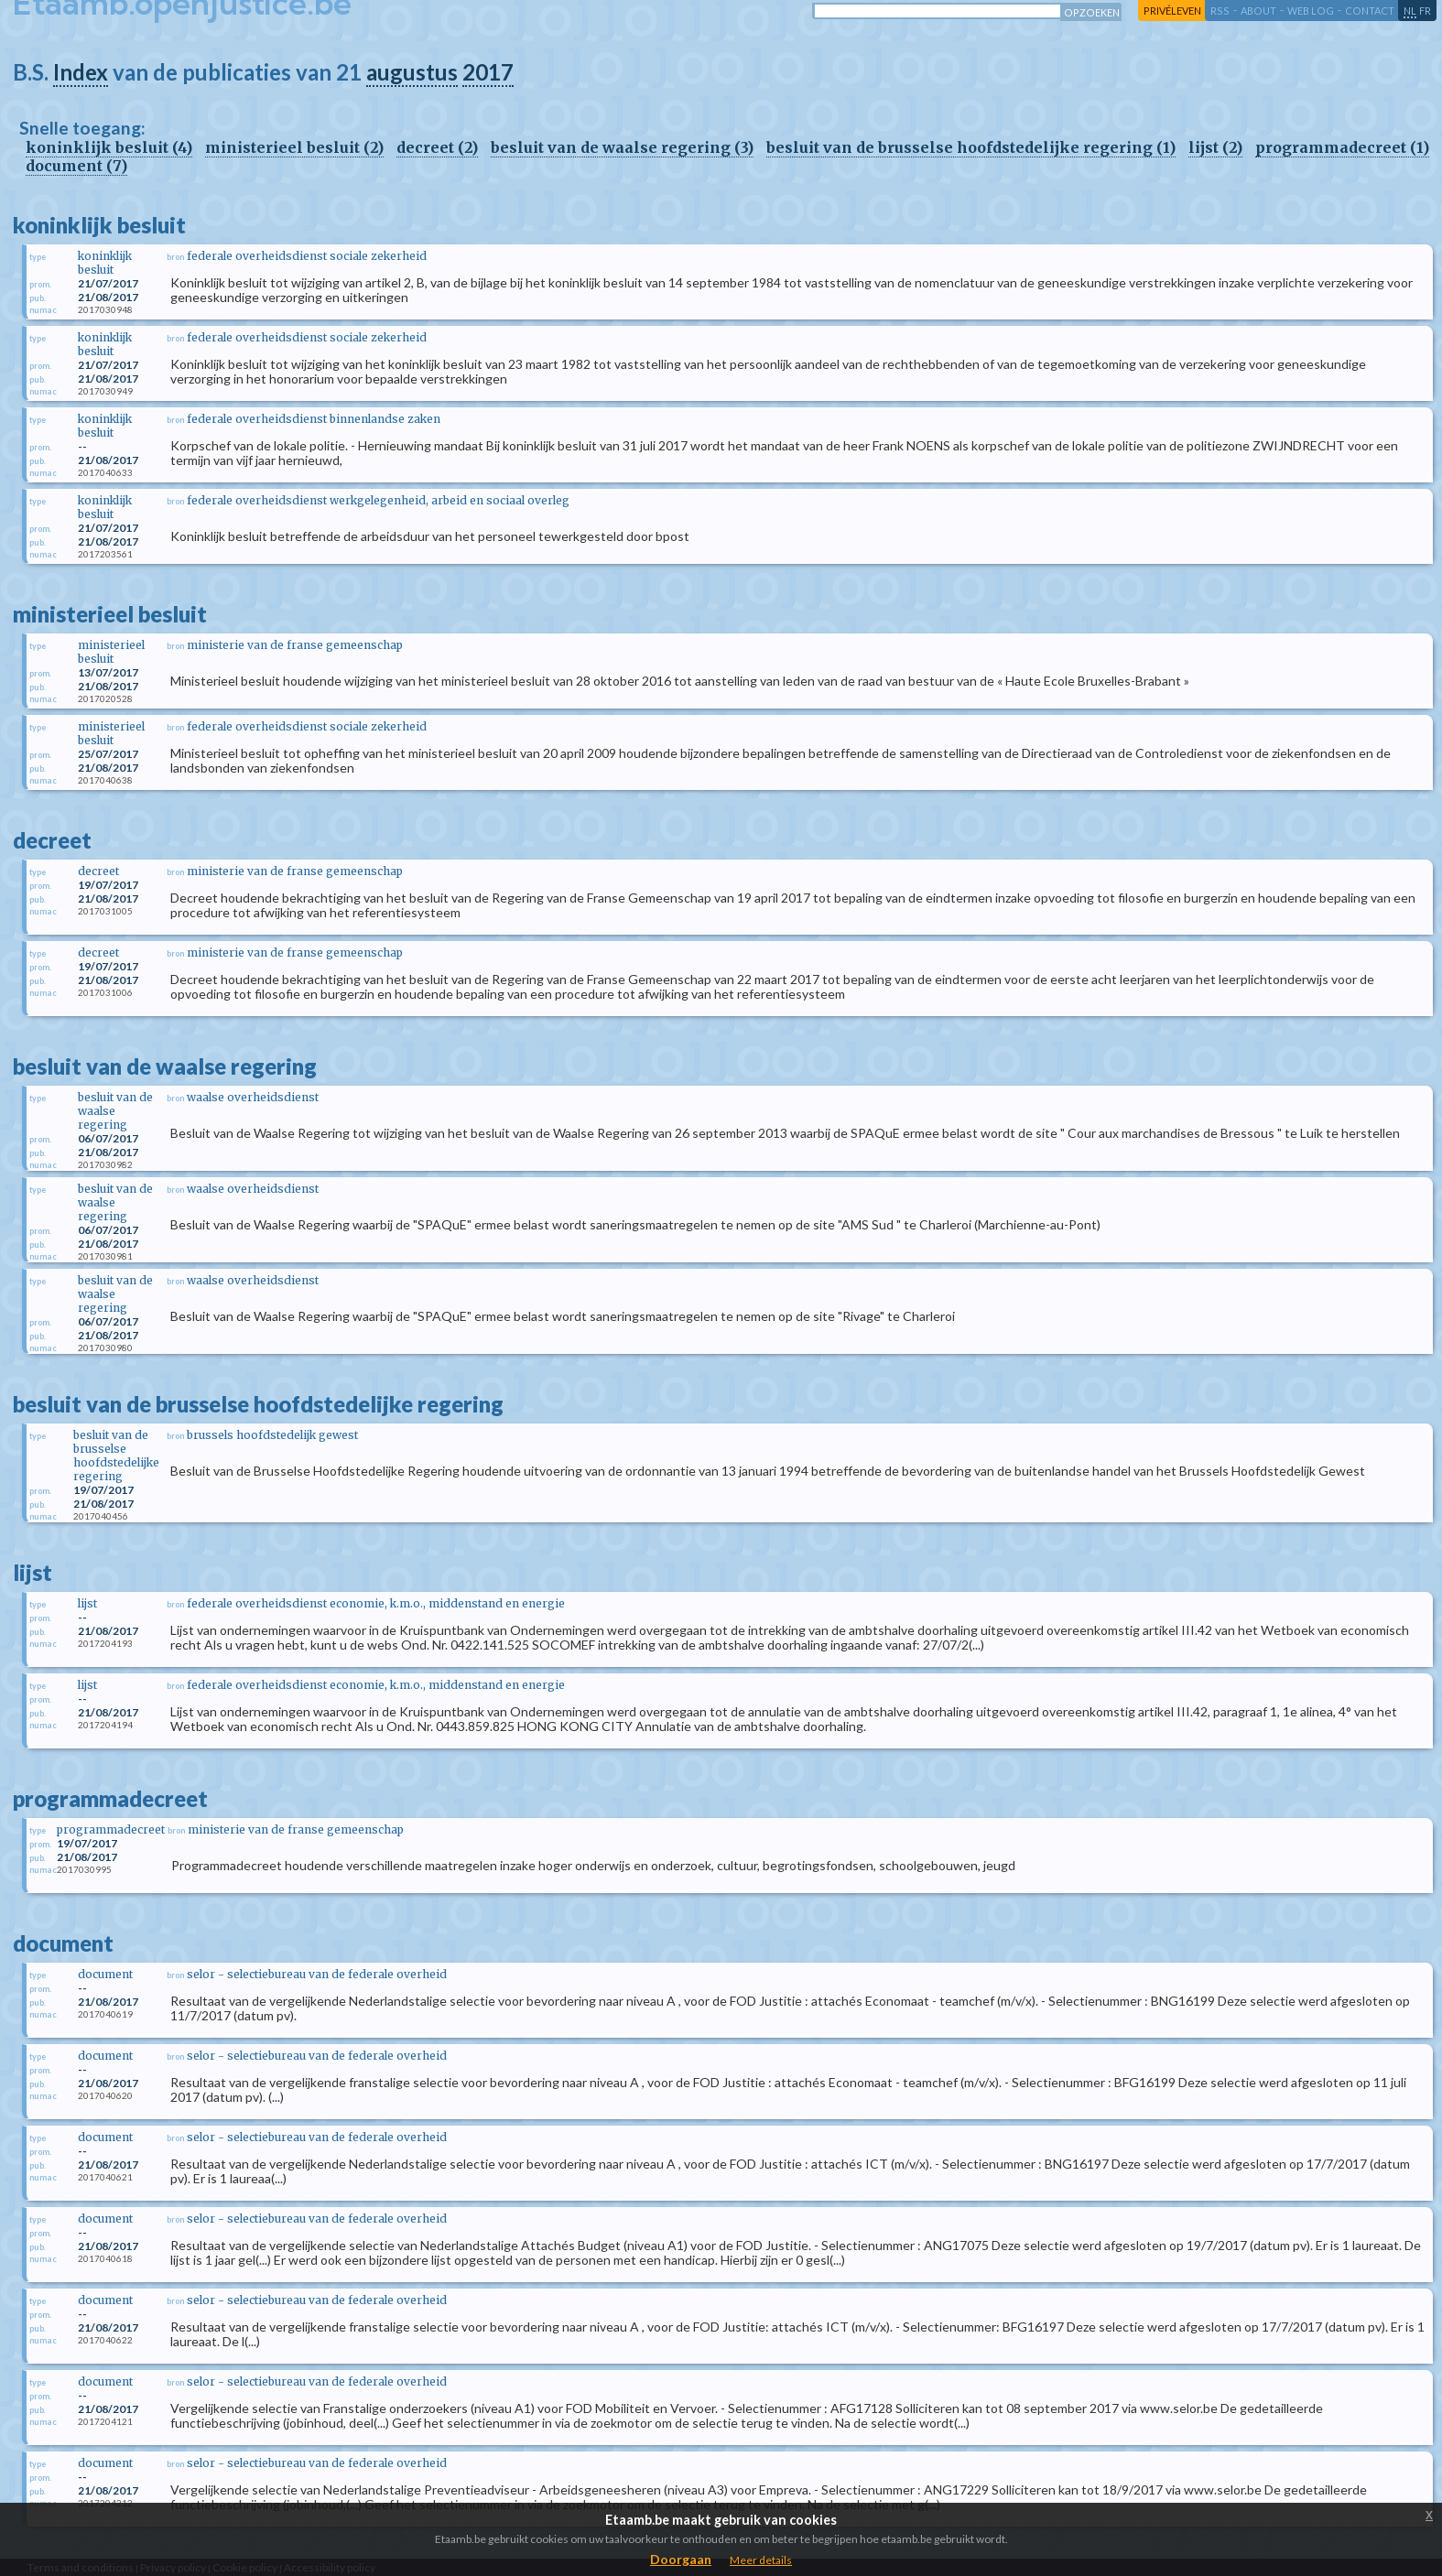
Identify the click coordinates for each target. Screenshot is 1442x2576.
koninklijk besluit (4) (109, 147)
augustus (412, 72)
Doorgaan (680, 2559)
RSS (1220, 10)
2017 (488, 72)
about (1258, 10)
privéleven (1172, 10)
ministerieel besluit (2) (294, 147)
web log (1310, 10)
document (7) (76, 166)
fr (1425, 10)
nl (1410, 10)
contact (1369, 10)
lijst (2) (1215, 147)
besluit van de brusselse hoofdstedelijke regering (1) (971, 147)
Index (80, 72)
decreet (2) (437, 147)
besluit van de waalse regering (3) (622, 147)
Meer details (761, 2560)
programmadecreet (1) (1342, 147)
